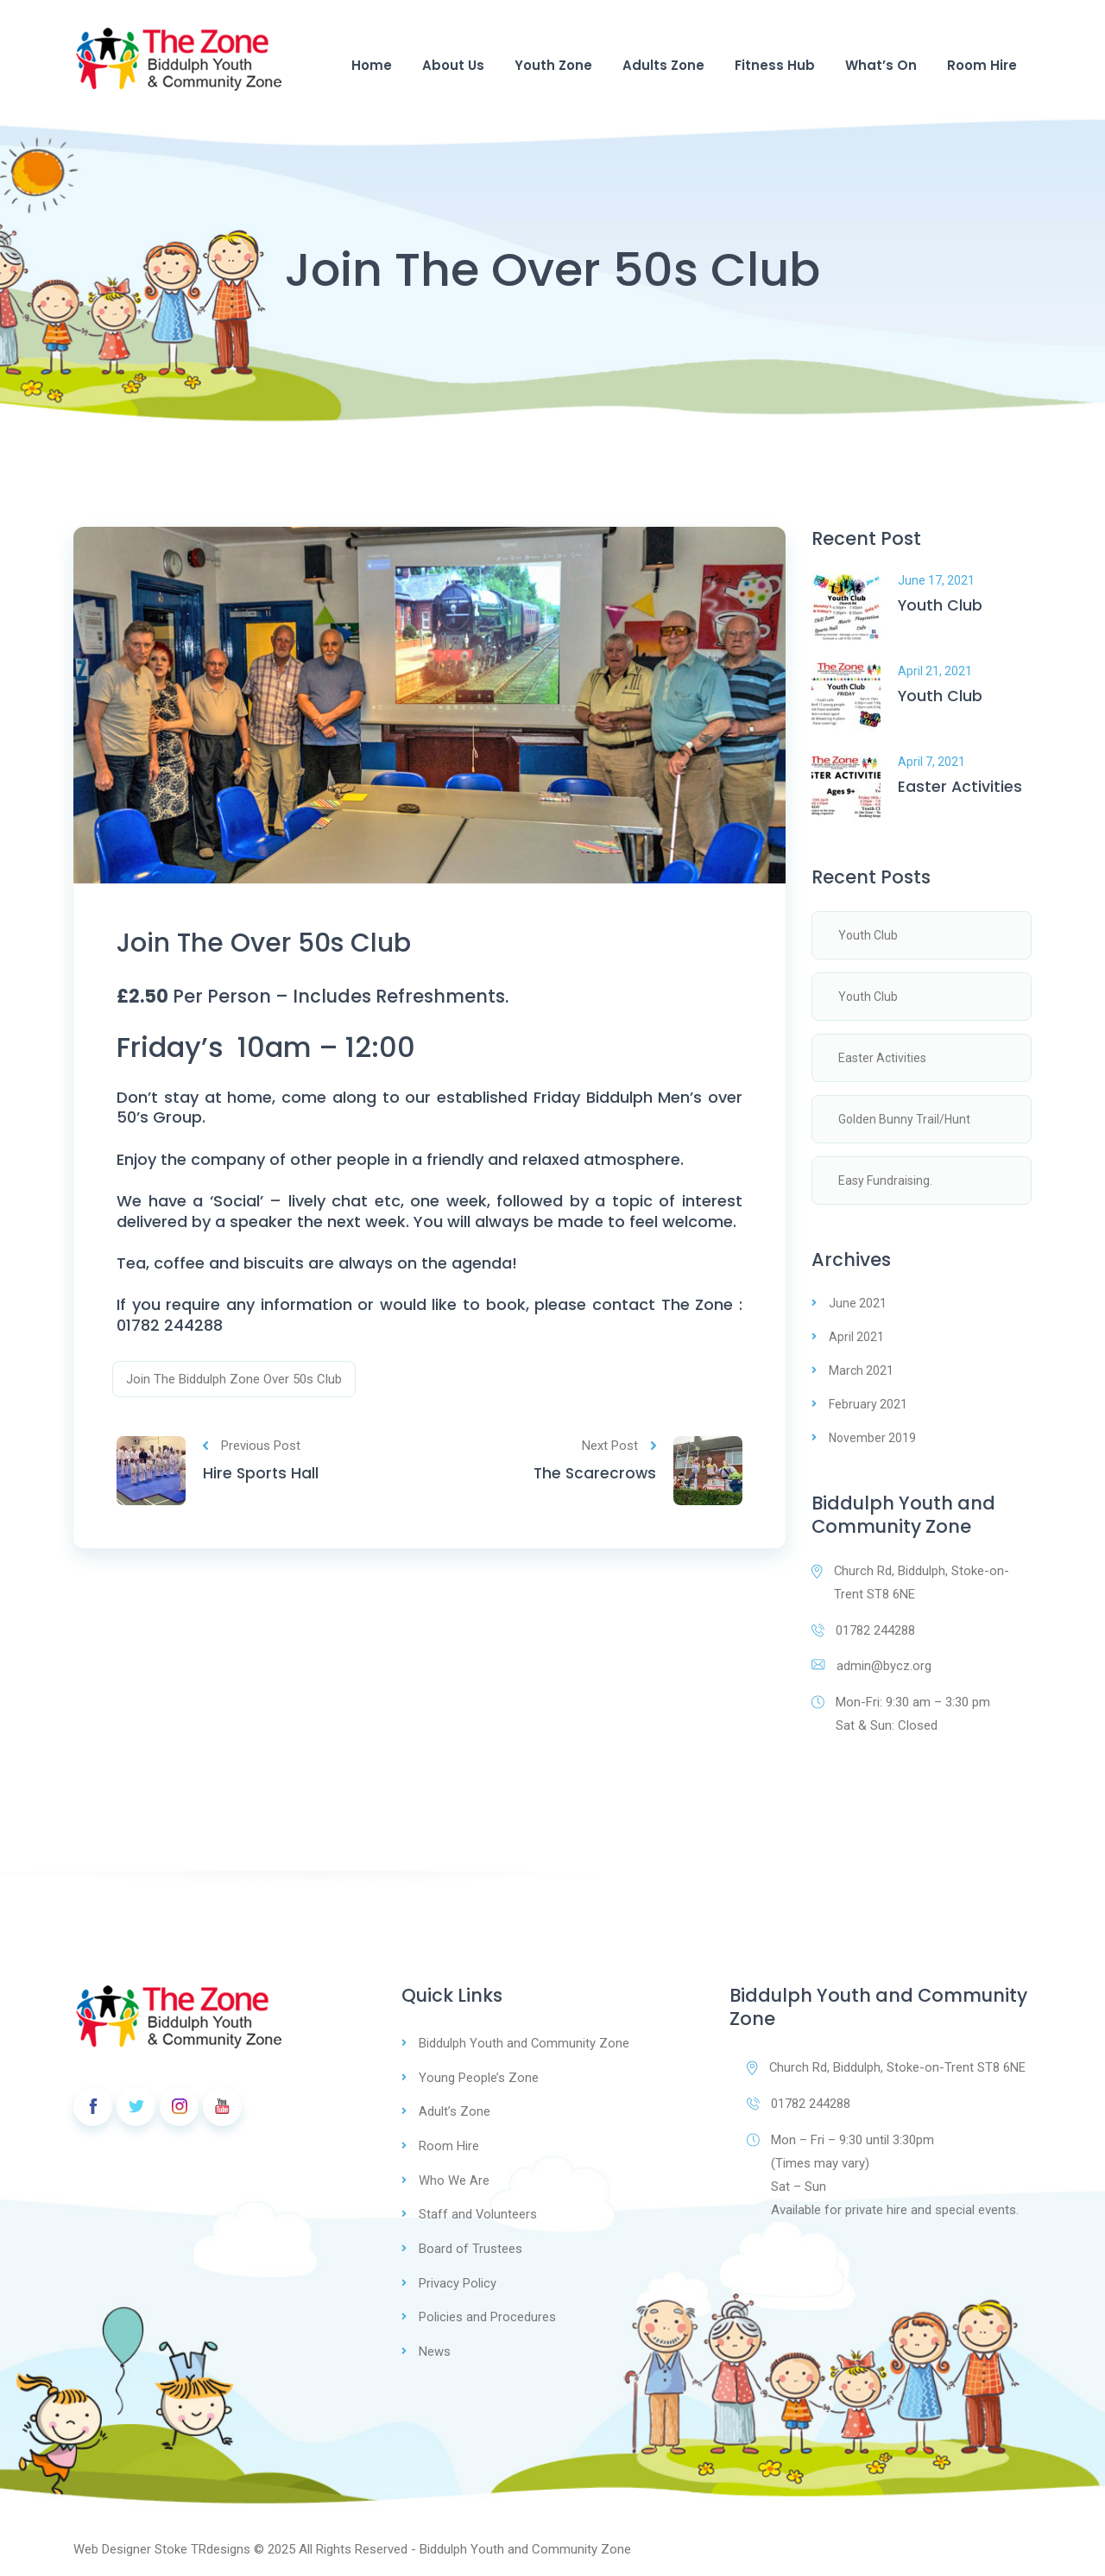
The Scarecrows (593, 1478)
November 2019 (872, 1438)
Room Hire (982, 65)
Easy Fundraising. (885, 1180)
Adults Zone (663, 65)
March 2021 (861, 1370)
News (435, 2348)
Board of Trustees (470, 2247)
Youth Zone (553, 65)
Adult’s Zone (454, 2112)
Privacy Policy (457, 2280)
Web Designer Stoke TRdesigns (161, 2545)
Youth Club (940, 606)
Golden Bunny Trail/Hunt (904, 1119)
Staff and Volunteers (478, 2213)
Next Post (619, 1449)
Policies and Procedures (487, 2314)
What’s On (881, 65)
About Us (453, 65)
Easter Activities (960, 787)
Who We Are (454, 2179)
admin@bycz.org (871, 1666)
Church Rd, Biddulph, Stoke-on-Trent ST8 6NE (910, 1582)
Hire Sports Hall (261, 1478)
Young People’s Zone (479, 2078)
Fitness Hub (775, 65)
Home (371, 65)
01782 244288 (863, 1630)
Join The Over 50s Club (275, 945)
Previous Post (251, 1449)
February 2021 (868, 1404)
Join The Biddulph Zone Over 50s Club (234, 1382)
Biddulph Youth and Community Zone (524, 2045)
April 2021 (856, 1337)
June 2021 (858, 1303)
